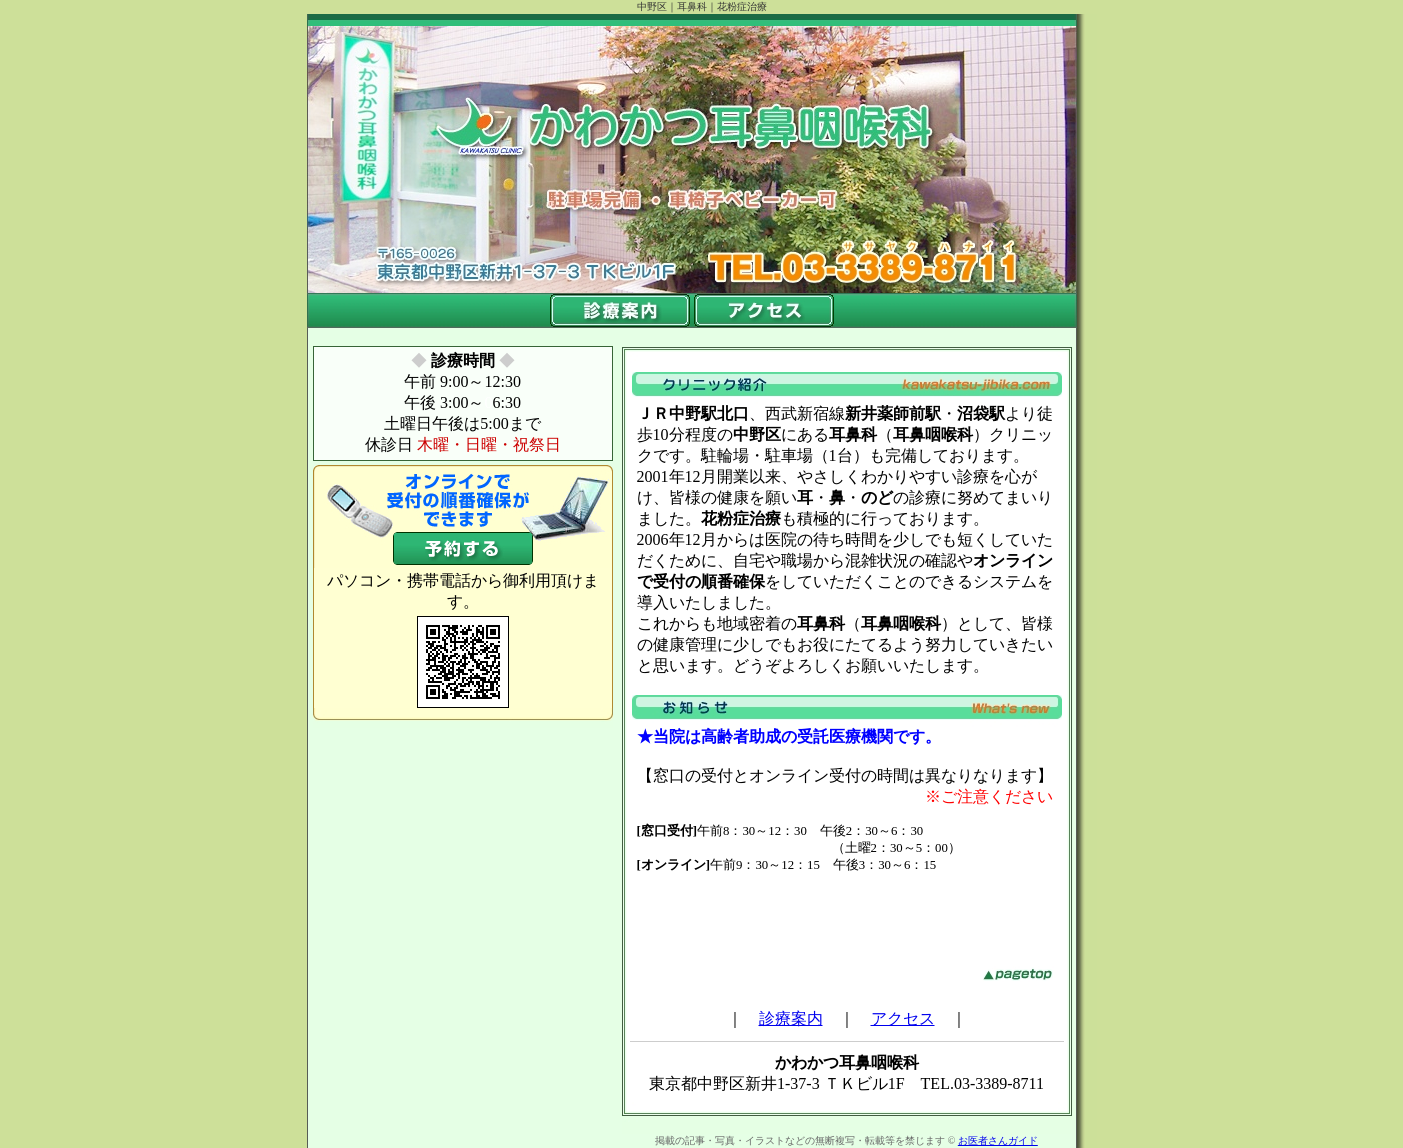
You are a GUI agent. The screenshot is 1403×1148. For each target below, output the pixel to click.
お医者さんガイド (998, 1140)
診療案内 (791, 1018)
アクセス (903, 1018)
